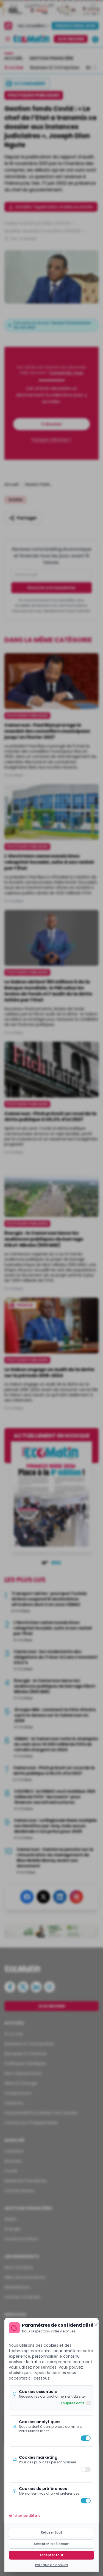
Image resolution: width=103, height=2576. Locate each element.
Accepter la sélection (51, 2543)
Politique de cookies (51, 2565)
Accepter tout (51, 2555)
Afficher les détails (24, 2516)
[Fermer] (96, 2325)
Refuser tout (51, 2532)
